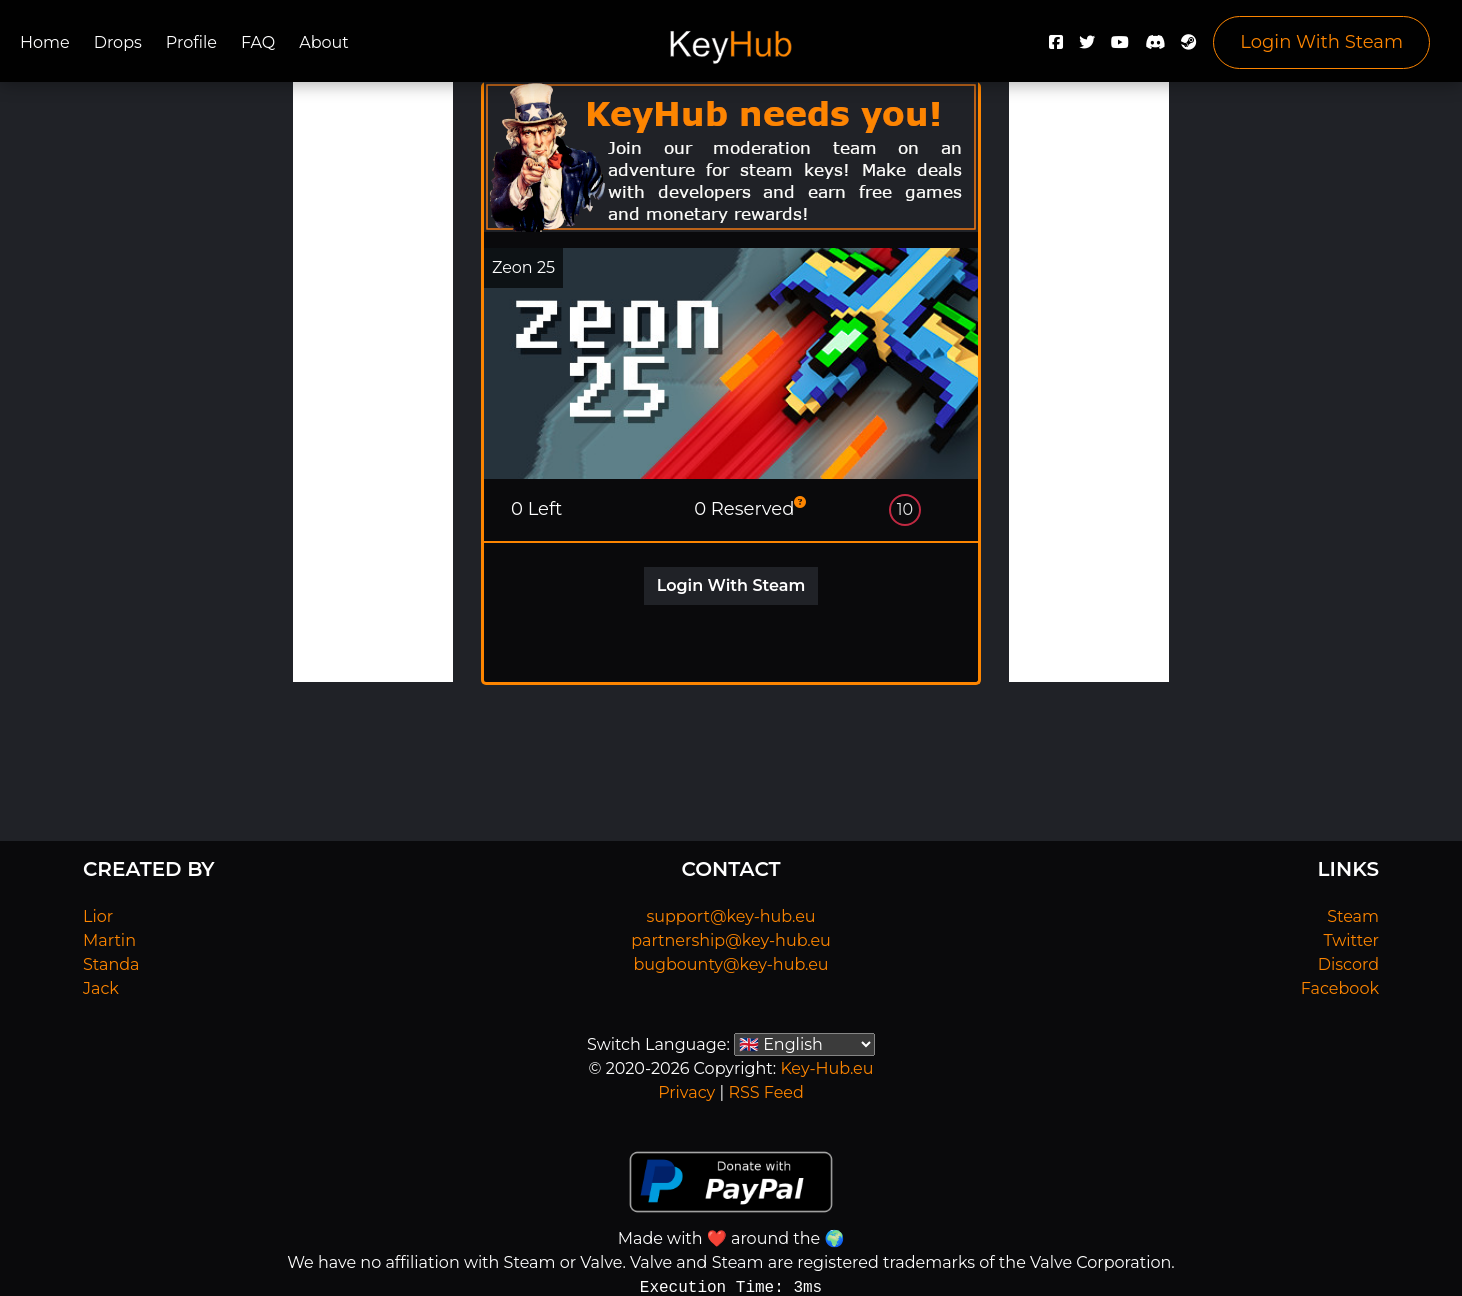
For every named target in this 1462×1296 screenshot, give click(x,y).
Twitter (1351, 940)
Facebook (1340, 988)
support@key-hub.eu (730, 916)
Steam (1353, 916)
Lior (98, 916)
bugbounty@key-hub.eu (730, 964)
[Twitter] (1087, 47)
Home (45, 42)
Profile (191, 42)
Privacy (686, 1092)
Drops (118, 42)
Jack (101, 988)
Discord (1348, 964)
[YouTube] (1120, 47)
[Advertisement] (373, 382)
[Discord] (1155, 47)
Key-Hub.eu (826, 1068)
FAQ (258, 42)
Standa (111, 964)
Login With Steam (1321, 42)
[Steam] (1189, 47)
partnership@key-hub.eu (731, 940)
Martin (109, 940)
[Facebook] (1056, 47)
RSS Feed (765, 1092)
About (324, 42)
